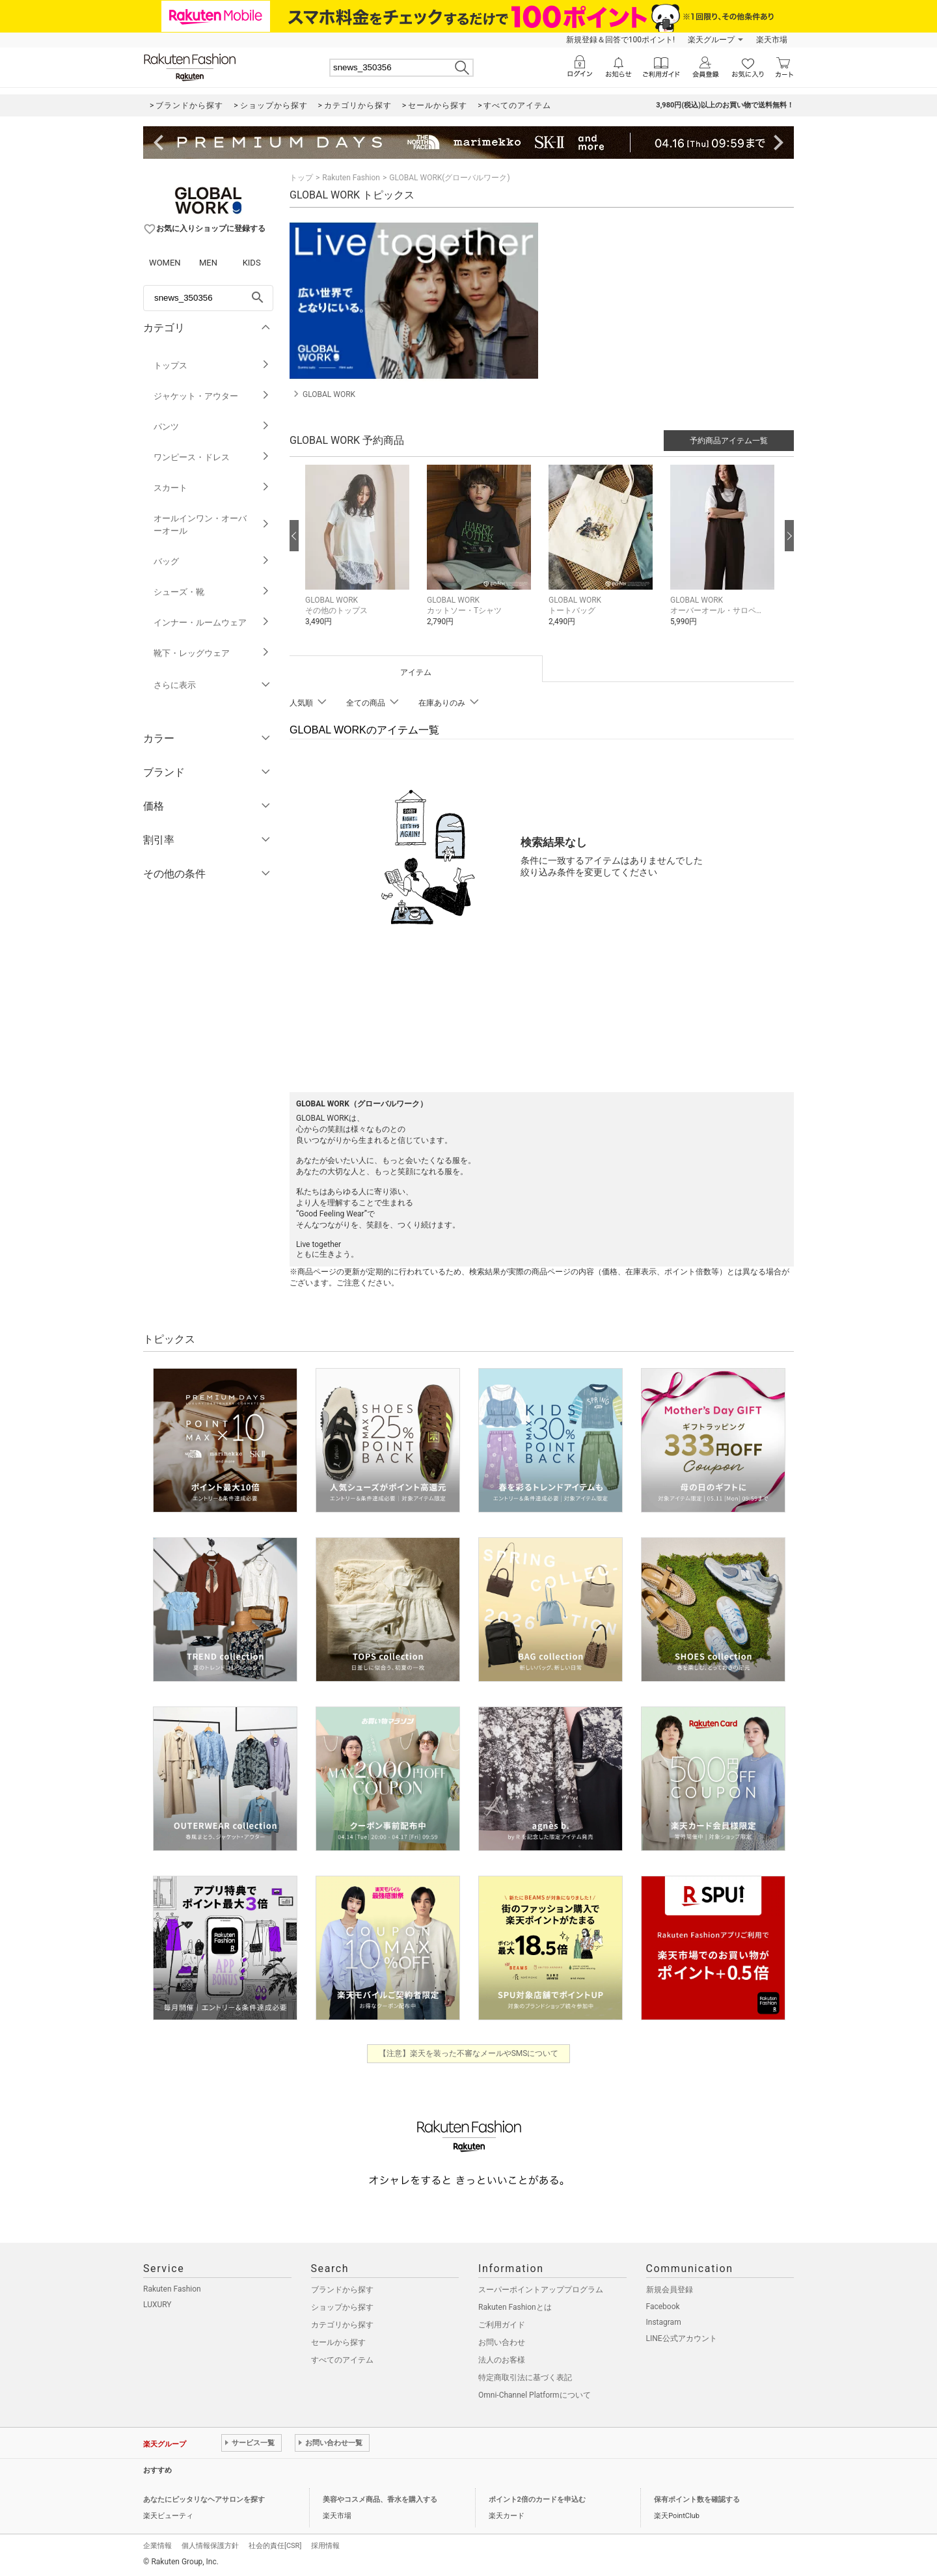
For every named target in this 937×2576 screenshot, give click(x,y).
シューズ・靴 (212, 592)
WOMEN (165, 262)
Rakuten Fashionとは (515, 2307)
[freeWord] (208, 298)
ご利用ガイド (501, 2324)
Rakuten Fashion (351, 177)
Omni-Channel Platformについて (534, 2395)
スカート (212, 488)
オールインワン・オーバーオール (212, 525)
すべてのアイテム (342, 2359)
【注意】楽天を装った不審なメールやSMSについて (469, 2053)
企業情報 (157, 2546)
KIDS (252, 262)
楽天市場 (771, 39)
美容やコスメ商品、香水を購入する (380, 2499)
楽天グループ (711, 39)
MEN (208, 262)
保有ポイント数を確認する (697, 2499)
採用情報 (325, 2546)
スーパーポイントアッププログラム (540, 2289)
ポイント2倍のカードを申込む (537, 2499)
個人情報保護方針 (210, 2546)
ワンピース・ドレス (212, 457)
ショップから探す (342, 2307)
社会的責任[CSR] (275, 2546)
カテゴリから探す (342, 2324)
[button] (359, 555)
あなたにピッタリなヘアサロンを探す (204, 2499)
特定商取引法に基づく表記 (525, 2377)
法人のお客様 (501, 2359)
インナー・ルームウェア (212, 622)
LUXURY (157, 2304)
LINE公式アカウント (681, 2338)
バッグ (212, 561)
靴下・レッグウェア (212, 653)
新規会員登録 (669, 2289)
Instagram (663, 2322)
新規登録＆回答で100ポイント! (620, 39)
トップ (301, 177)
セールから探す (338, 2342)
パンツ (212, 426)
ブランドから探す (342, 2289)
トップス (212, 365)
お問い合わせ (501, 2342)
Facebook (663, 2306)
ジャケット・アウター (212, 396)
